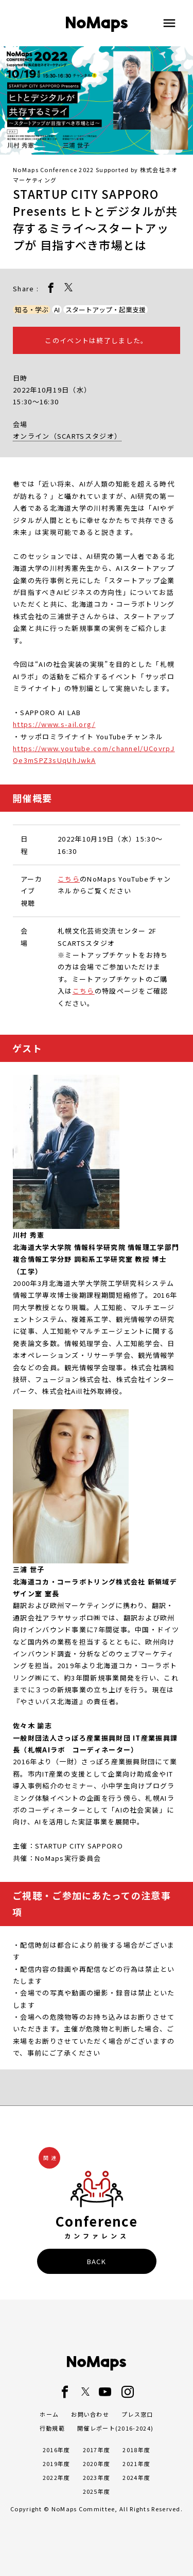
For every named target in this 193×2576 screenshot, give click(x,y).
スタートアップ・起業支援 (105, 309)
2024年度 (136, 2477)
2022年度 (57, 2477)
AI (57, 309)
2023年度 (97, 2477)
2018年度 (136, 2450)
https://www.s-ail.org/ (54, 724)
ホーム (49, 2414)
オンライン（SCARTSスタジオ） (67, 436)
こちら (69, 879)
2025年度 (97, 2491)
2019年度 (57, 2463)
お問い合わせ (90, 2414)
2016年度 (57, 2450)
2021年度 (136, 2463)
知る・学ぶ (31, 309)
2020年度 (97, 2463)
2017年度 (97, 2450)
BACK (96, 2261)
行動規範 (52, 2428)
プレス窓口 (137, 2414)
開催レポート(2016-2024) (115, 2428)
